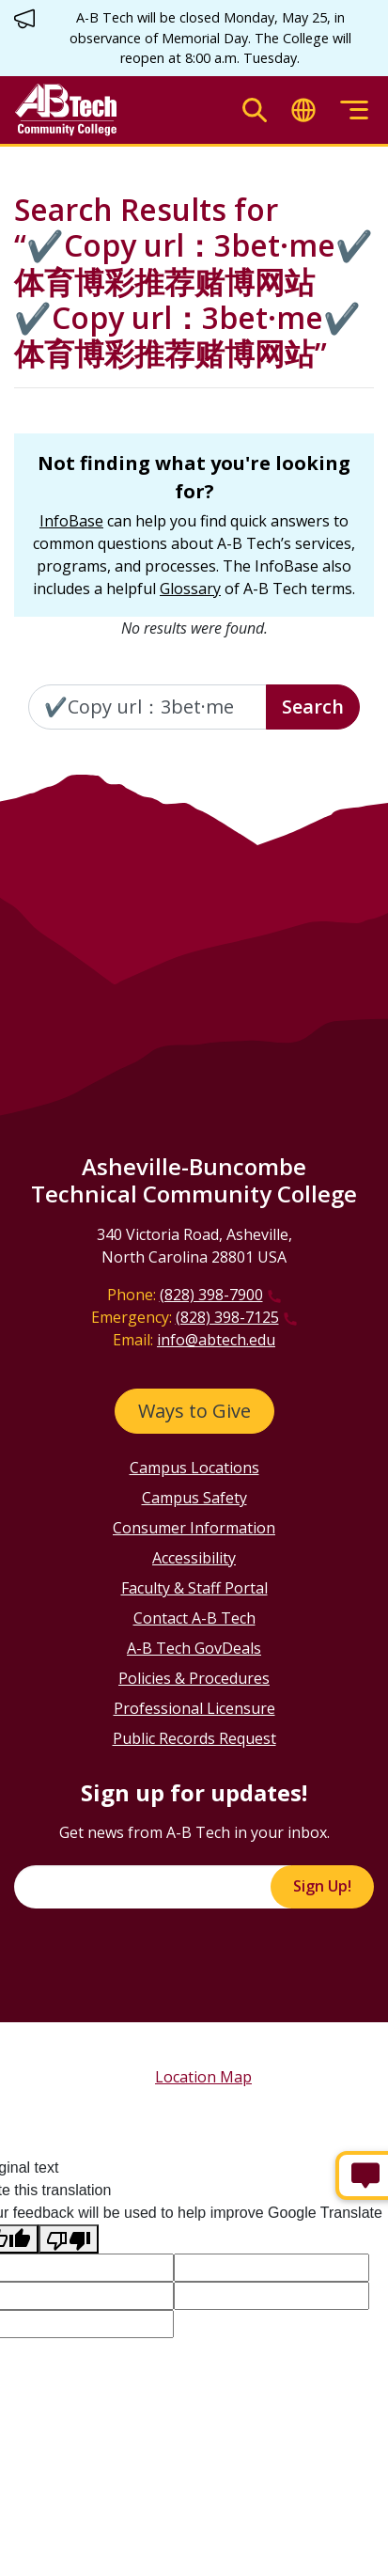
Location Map (203, 2076)
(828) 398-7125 (227, 1317)
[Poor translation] (69, 2239)
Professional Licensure (194, 1708)
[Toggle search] (254, 109)
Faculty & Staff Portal (194, 1588)
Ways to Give (194, 1410)
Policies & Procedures (194, 1678)
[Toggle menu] (354, 109)
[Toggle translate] (303, 109)
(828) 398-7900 (211, 1294)
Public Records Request (194, 1738)
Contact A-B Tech (194, 1618)
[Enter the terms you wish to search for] (147, 707)
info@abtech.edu (216, 1339)
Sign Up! (322, 1886)
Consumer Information (194, 1527)
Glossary (190, 588)
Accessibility (194, 1557)
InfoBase (71, 520)
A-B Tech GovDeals (194, 1648)
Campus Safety (194, 1497)
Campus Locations (194, 1467)
